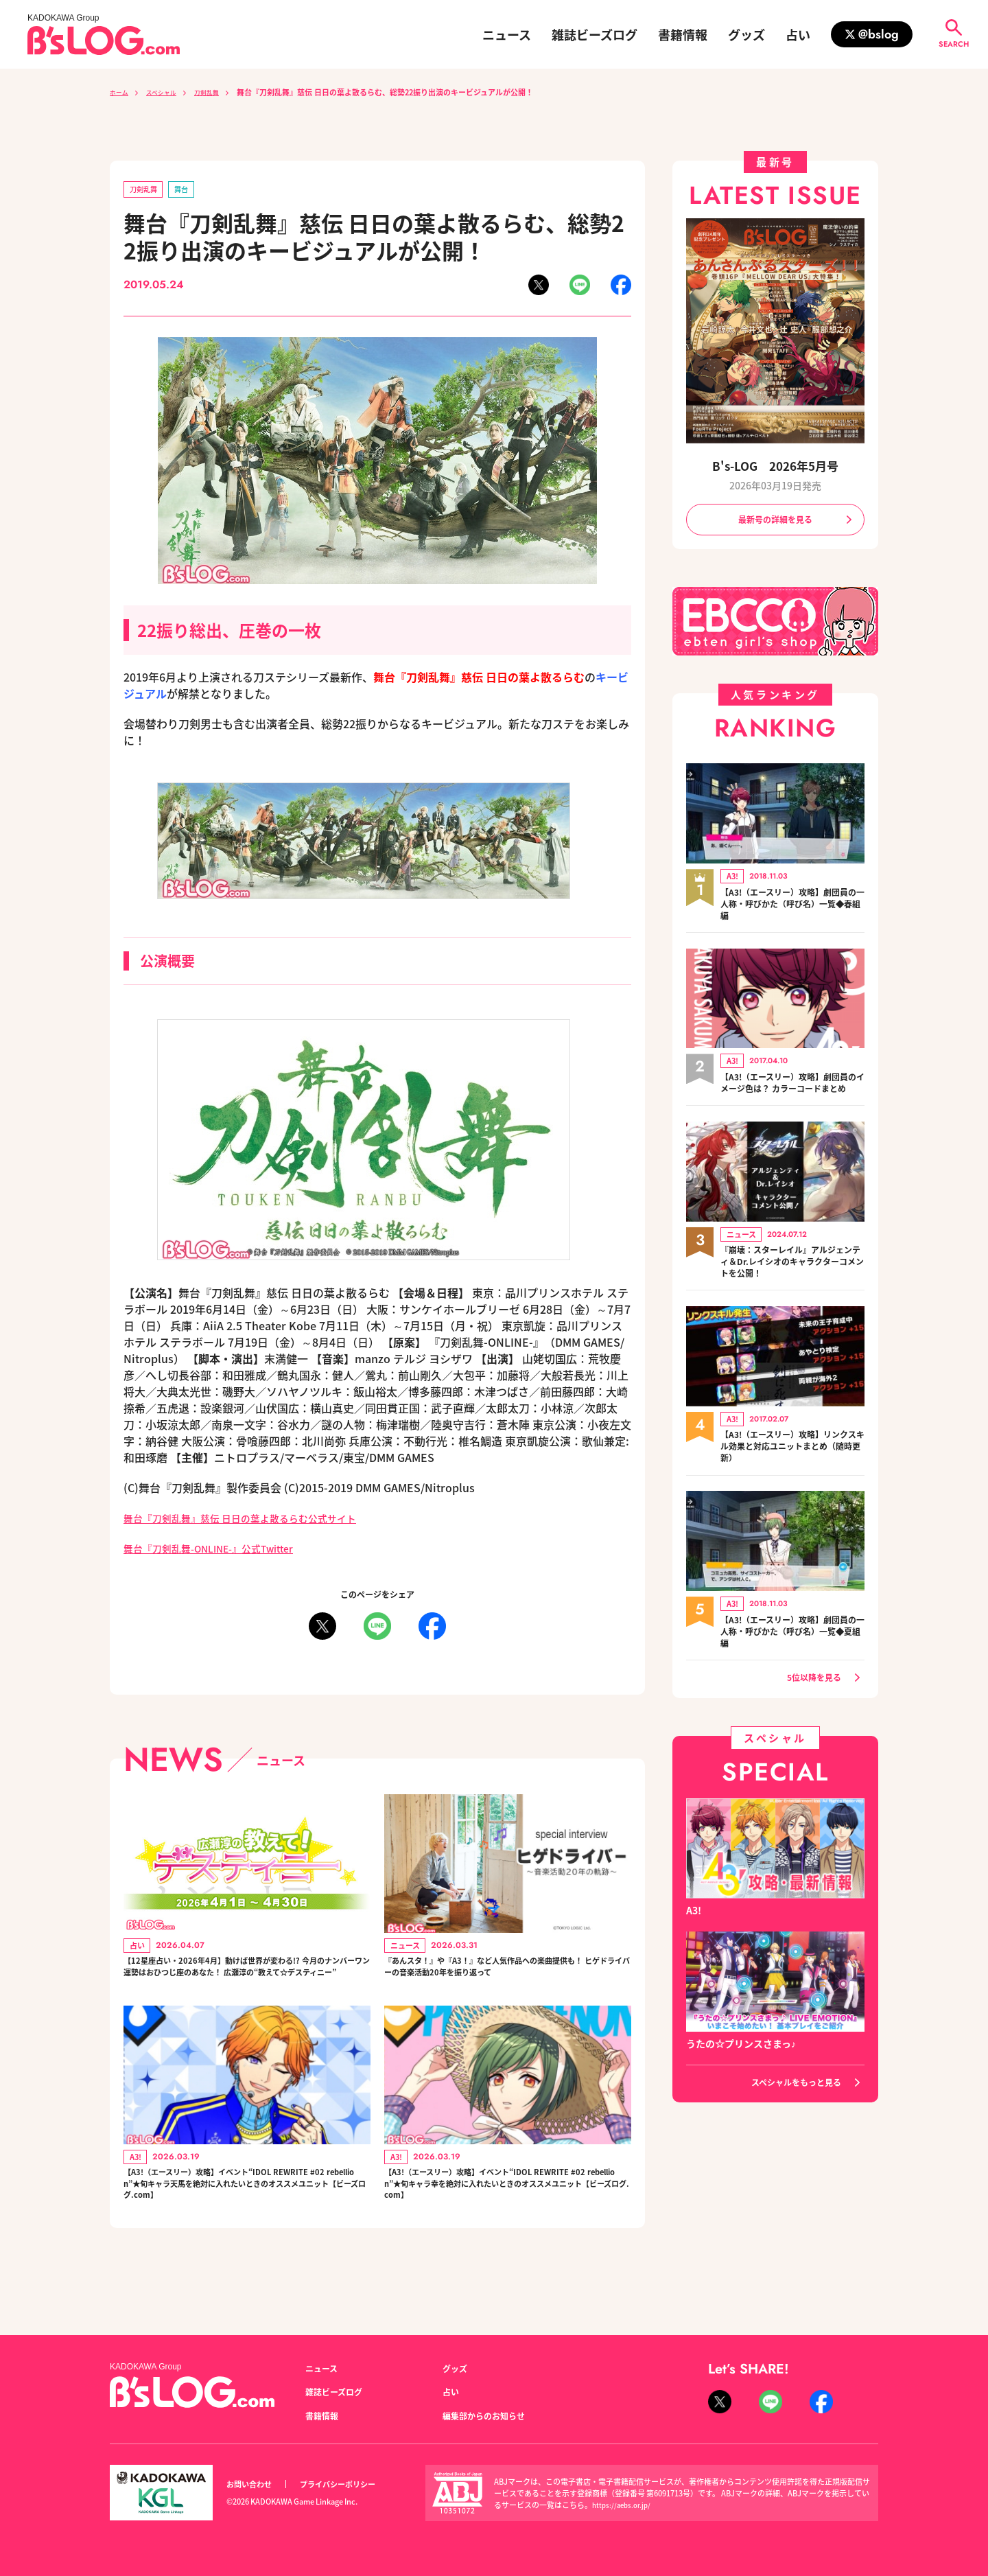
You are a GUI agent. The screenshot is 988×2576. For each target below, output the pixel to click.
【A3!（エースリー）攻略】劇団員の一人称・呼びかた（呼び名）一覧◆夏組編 (792, 1654)
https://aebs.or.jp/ (624, 2504)
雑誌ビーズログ (594, 34)
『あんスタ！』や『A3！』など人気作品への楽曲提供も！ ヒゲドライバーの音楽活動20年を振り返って (507, 1983)
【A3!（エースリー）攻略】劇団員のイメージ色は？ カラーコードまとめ (790, 1094)
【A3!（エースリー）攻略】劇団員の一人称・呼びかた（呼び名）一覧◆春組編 (792, 908)
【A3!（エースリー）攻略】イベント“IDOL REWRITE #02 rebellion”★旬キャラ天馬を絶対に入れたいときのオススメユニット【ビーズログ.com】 (246, 2221)
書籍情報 (682, 34)
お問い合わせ (253, 2484)
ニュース (506, 34)
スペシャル (170, 91)
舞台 (191, 190)
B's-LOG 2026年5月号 (775, 466)
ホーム (121, 91)
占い (798, 34)
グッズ (746, 34)
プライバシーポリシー (352, 2484)
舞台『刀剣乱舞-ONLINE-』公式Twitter (222, 1550)
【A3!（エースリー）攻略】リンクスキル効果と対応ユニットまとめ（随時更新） (792, 1467)
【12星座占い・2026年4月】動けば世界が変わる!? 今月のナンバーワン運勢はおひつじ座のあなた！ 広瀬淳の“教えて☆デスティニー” (245, 1983)
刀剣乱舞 (223, 91)
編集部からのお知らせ (491, 2415)
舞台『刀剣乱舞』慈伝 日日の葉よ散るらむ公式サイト (257, 1520)
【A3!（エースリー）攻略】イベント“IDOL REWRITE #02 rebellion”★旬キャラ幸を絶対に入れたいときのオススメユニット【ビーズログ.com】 (507, 2221)
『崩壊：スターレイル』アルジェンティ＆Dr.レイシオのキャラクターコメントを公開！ (792, 1280)
